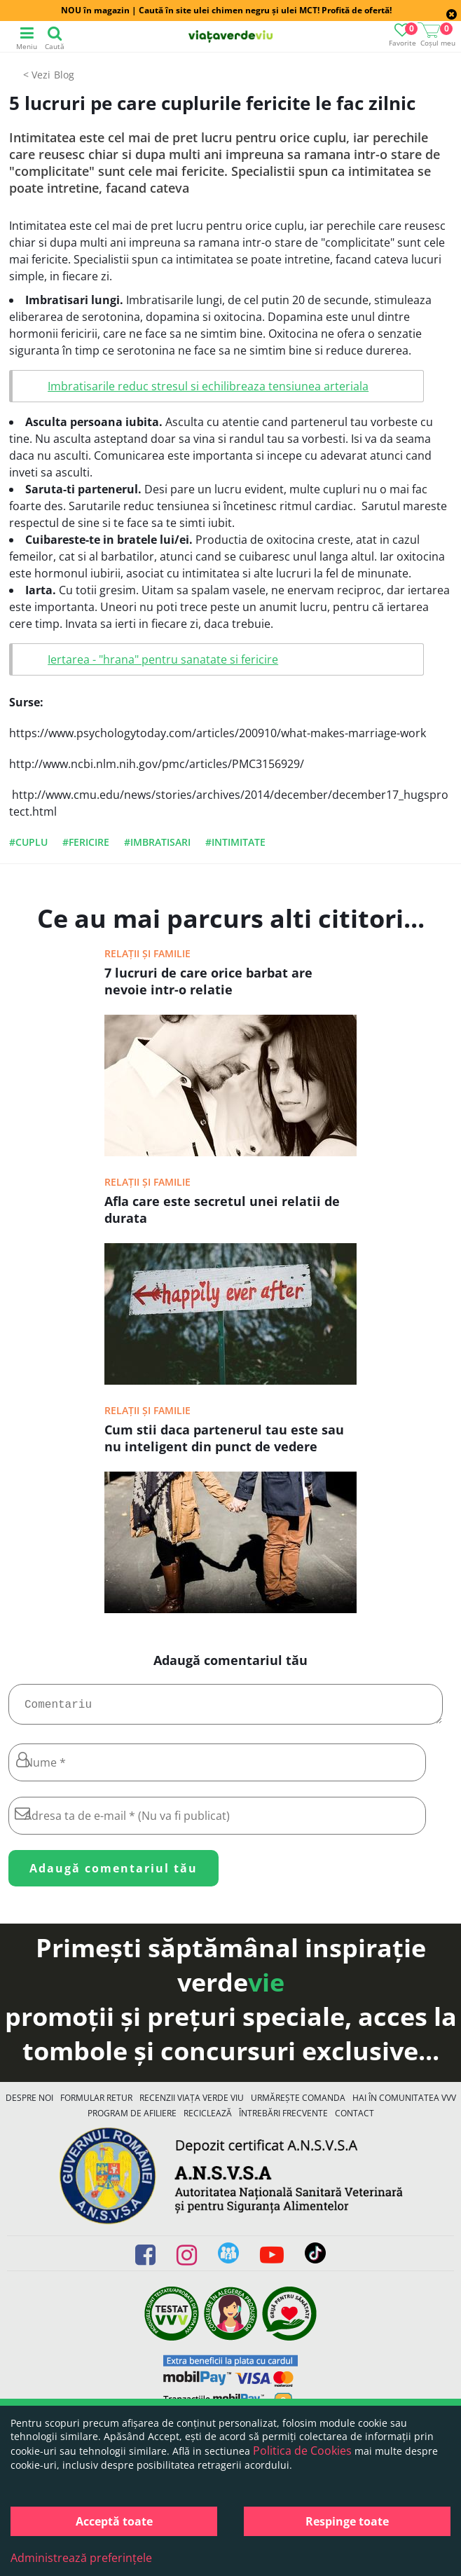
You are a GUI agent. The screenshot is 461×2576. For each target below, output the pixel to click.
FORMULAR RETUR (96, 2103)
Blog (64, 74)
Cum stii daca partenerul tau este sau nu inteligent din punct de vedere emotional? (224, 1439)
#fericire (85, 842)
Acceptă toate (114, 2521)
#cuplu (28, 842)
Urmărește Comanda (298, 2103)
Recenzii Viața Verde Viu (191, 2103)
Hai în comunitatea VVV (404, 2103)
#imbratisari (157, 842)
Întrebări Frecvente (283, 2119)
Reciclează (208, 2119)
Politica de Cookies (302, 2450)
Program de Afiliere (132, 2119)
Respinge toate (347, 2521)
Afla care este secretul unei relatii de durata (222, 1209)
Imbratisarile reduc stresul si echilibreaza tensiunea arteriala (208, 386)
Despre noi (29, 2103)
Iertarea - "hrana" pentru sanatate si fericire (163, 659)
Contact (354, 2119)
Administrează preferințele (81, 2557)
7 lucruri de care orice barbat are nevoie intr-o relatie (208, 981)
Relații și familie (147, 953)
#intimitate (235, 842)
